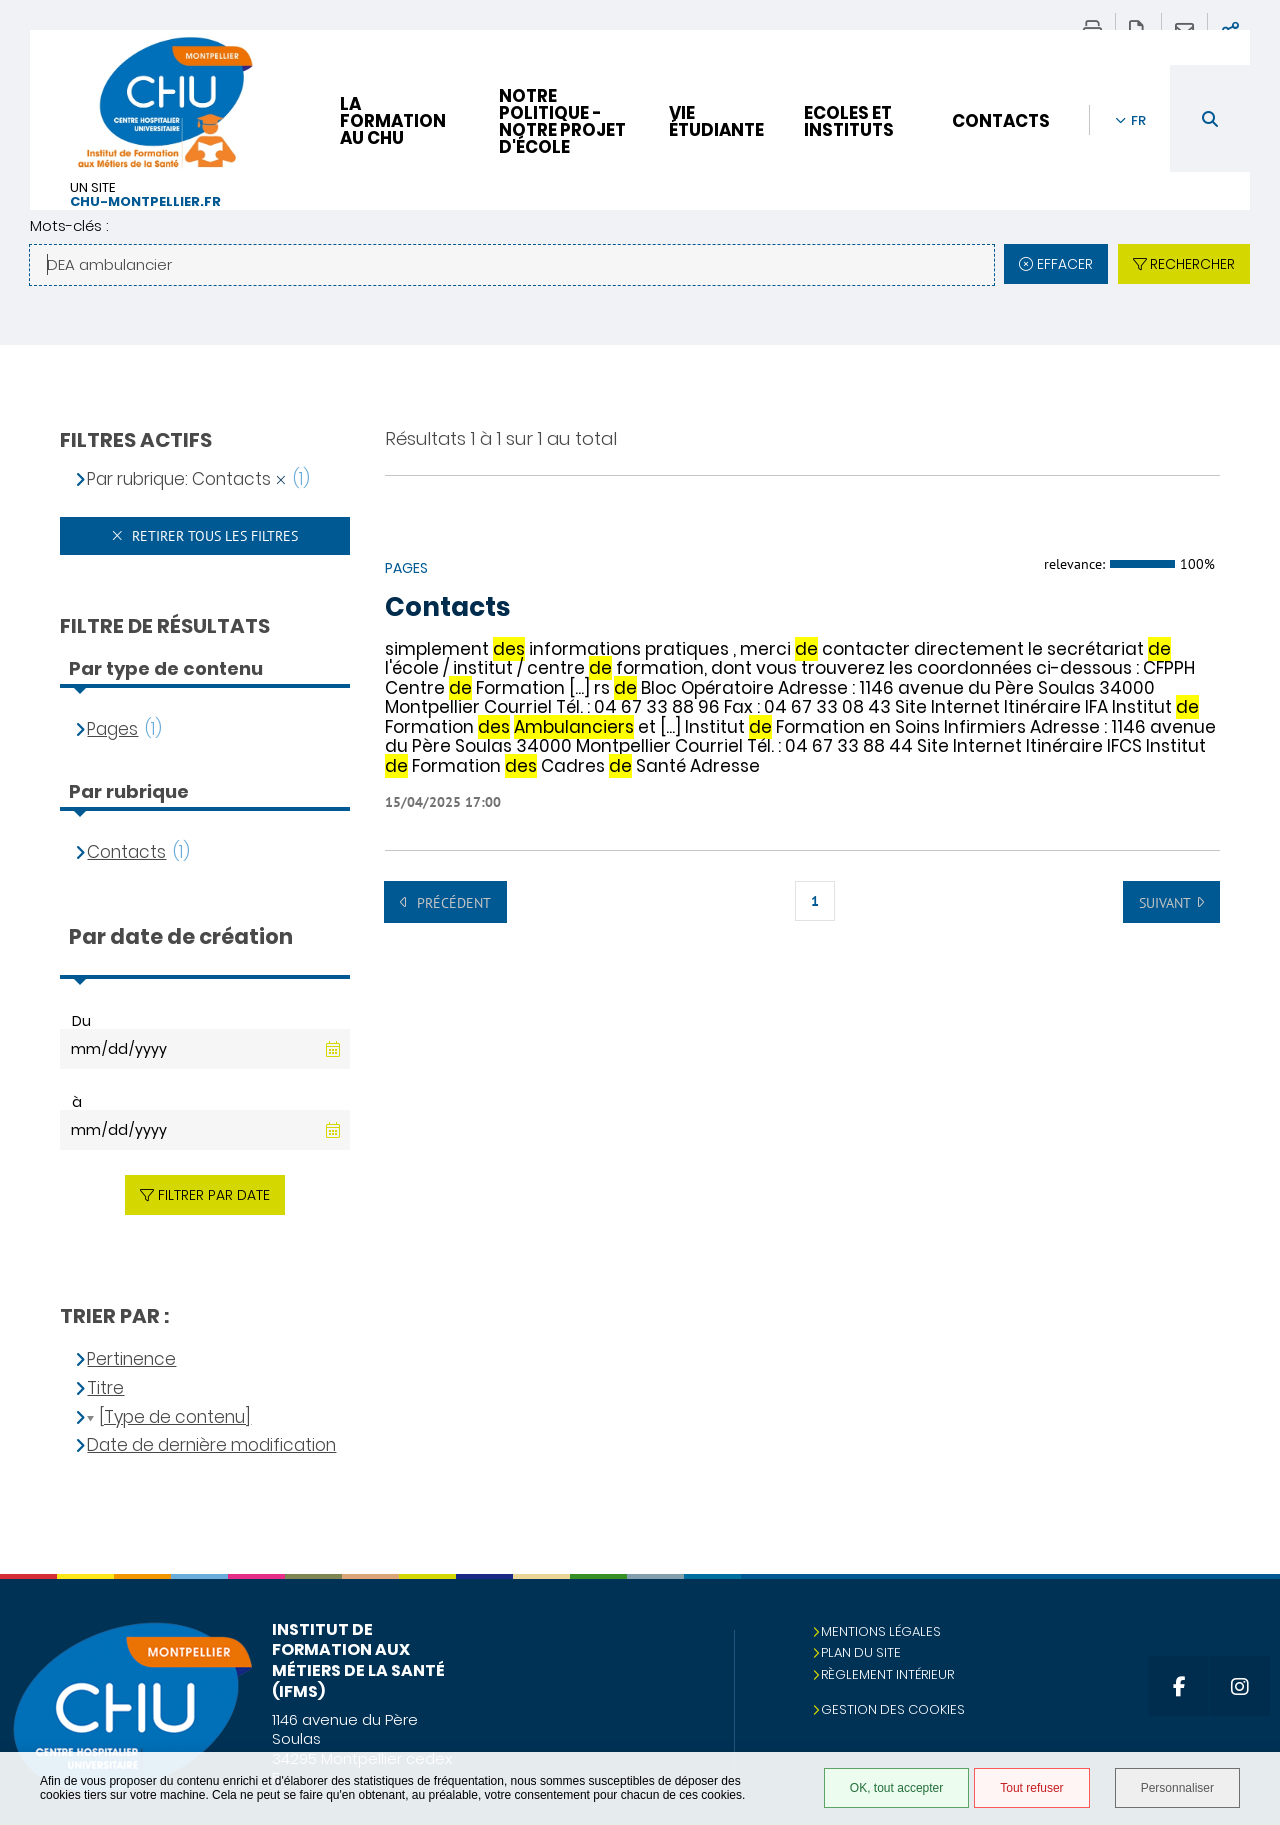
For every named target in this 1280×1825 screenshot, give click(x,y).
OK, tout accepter (896, 1788)
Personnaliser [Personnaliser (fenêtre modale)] (1177, 1788)
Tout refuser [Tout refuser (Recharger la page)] (1031, 1788)
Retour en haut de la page (1245, 1614)
